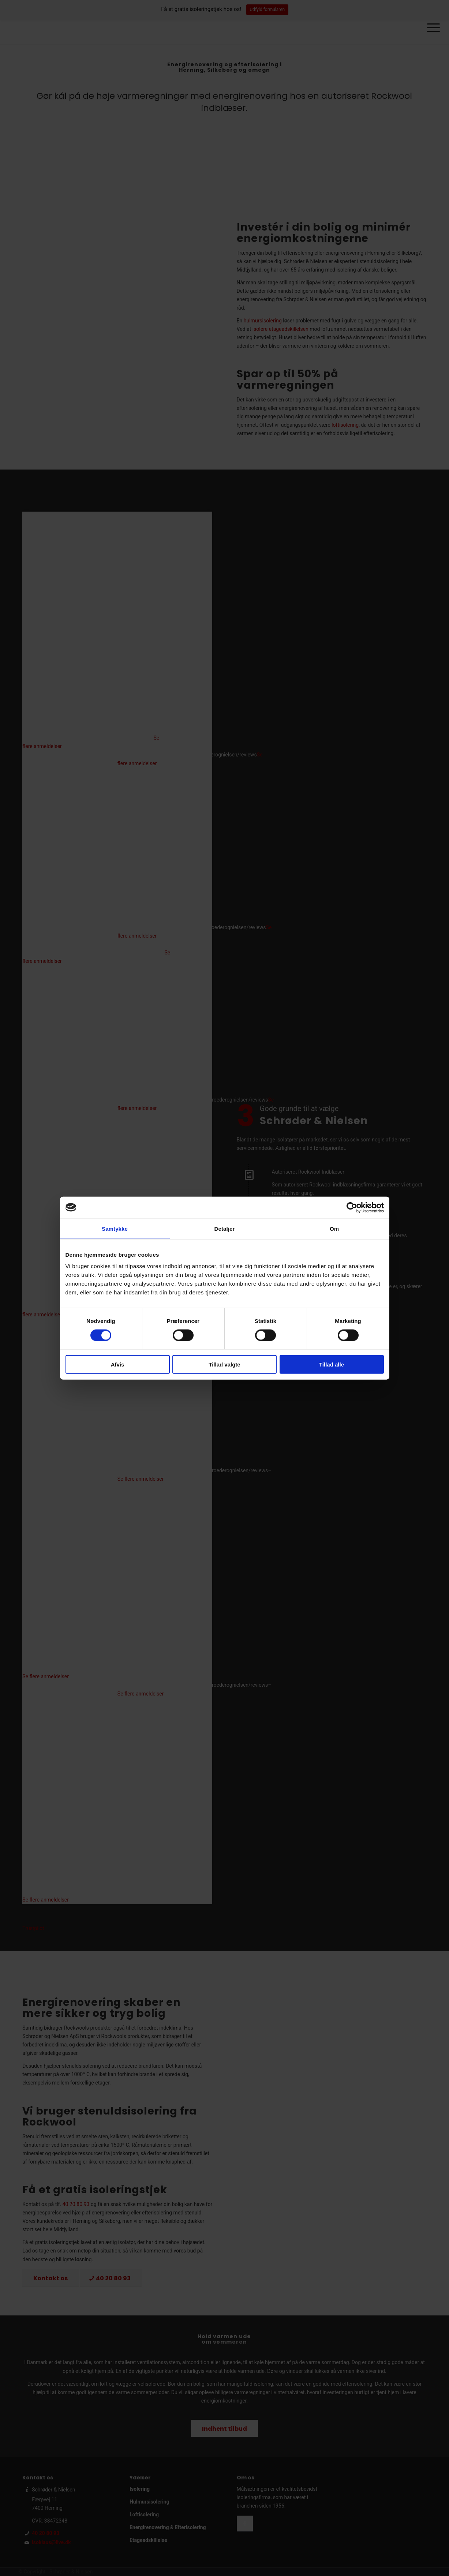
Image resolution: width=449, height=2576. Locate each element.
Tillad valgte (224, 1364)
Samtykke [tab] (115, 1228)
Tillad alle (331, 1364)
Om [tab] (334, 1228)
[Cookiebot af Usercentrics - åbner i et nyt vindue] (352, 1207)
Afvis (117, 1364)
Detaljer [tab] (224, 1228)
